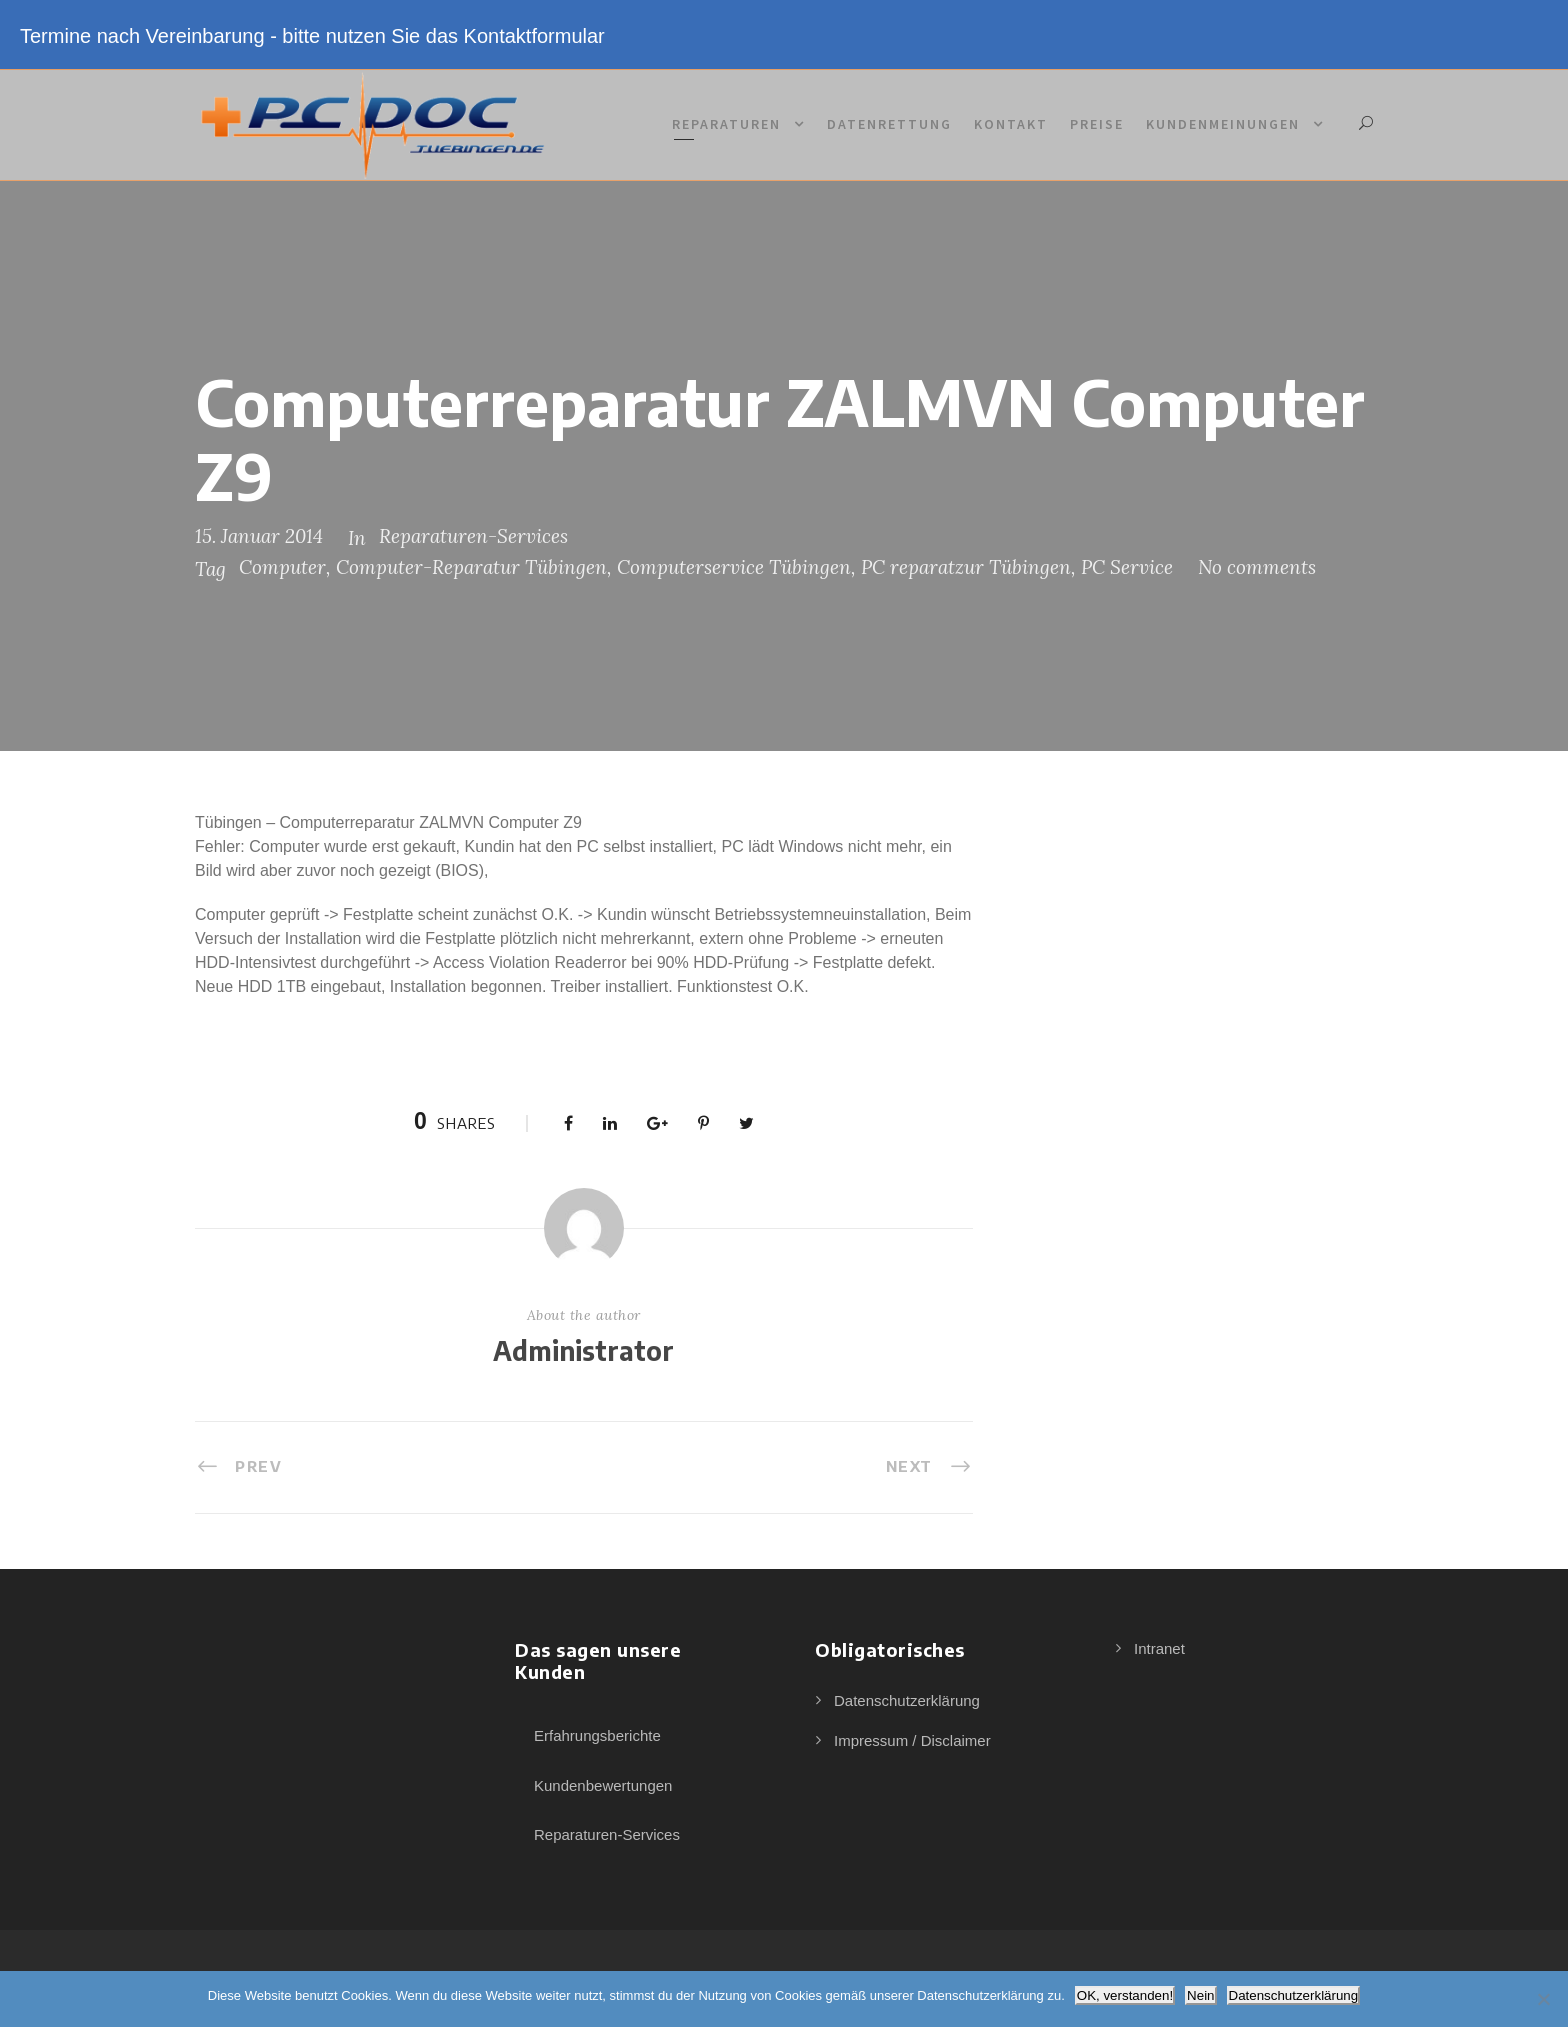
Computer (282, 567)
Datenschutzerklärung (907, 1700)
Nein (1200, 1995)
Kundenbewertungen (603, 1785)
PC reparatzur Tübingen (966, 567)
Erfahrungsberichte (597, 1735)
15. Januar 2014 (259, 536)
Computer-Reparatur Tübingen (471, 567)
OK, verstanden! (1125, 1995)
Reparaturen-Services (473, 536)
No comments (1257, 567)
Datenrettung (889, 124)
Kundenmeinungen (1223, 124)
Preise (1097, 124)
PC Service (1127, 567)
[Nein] (1543, 1999)
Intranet (1159, 1648)
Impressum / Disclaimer (912, 1740)
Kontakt (1011, 124)
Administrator (583, 1350)
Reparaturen (726, 124)
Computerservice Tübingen (734, 567)
